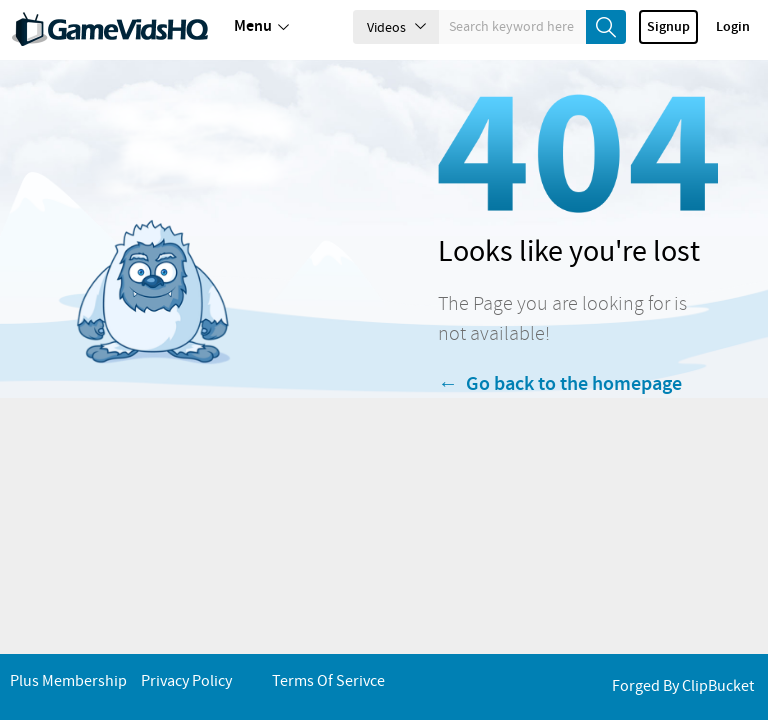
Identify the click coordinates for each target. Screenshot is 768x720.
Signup (668, 27)
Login (733, 27)
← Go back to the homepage (560, 408)
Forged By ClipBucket (683, 686)
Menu (261, 27)
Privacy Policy (186, 681)
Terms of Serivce (328, 681)
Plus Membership (68, 681)
